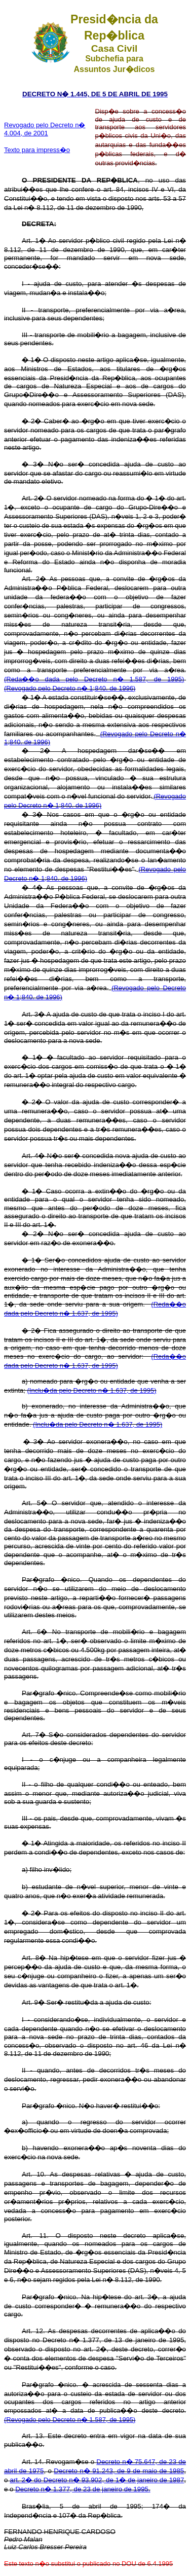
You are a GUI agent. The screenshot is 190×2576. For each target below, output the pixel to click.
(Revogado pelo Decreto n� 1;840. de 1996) (69, 688)
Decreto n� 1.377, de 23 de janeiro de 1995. (82, 2489)
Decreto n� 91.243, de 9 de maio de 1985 (119, 2471)
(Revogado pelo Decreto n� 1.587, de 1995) (69, 2419)
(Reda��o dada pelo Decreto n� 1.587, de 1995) (94, 679)
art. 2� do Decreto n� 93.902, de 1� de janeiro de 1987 (97, 2480)
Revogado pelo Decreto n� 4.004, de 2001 (44, 129)
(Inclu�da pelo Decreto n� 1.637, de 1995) (92, 1390)
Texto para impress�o (37, 150)
